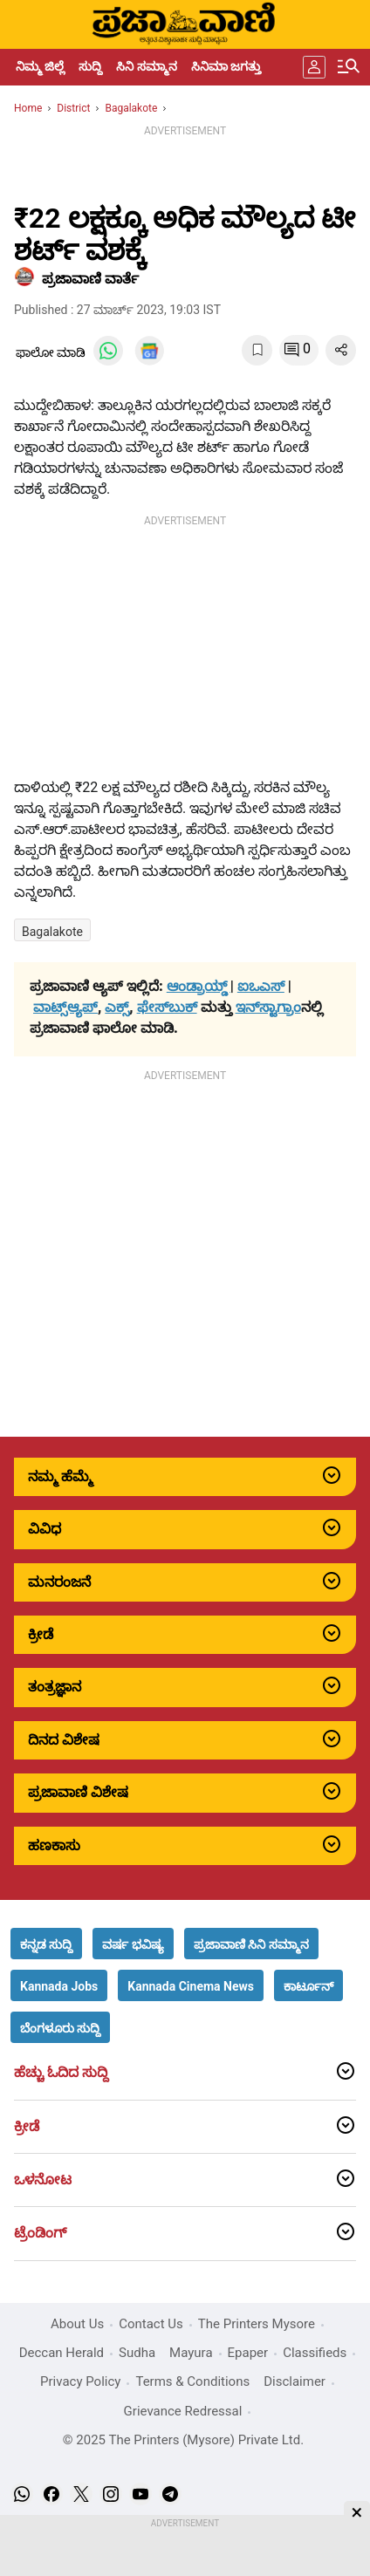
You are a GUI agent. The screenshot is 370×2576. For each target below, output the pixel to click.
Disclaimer (294, 2381)
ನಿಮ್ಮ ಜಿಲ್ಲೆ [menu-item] (40, 66)
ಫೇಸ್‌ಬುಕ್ (167, 1007)
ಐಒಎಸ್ (260, 986)
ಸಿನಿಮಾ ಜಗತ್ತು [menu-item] (226, 66)
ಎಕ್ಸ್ (117, 1007)
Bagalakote (52, 932)
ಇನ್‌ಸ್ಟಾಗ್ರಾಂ (268, 1007)
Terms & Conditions (192, 2381)
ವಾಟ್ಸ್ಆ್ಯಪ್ (65, 1007)
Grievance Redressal (183, 2411)
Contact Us (151, 2324)
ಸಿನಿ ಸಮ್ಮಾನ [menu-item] (146, 66)
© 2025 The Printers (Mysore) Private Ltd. (183, 2440)
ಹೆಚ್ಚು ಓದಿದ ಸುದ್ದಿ (61, 2073)
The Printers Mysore (256, 2324)
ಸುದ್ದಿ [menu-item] (90, 66)
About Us (77, 2324)
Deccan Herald (61, 2353)
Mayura (190, 2353)
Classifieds (314, 2353)
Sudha (137, 2353)
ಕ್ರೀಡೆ (26, 2127)
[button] (46, 1943)
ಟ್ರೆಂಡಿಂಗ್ (40, 2233)
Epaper (248, 2353)
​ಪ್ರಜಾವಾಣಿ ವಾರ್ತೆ (90, 278)
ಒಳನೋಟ (43, 2180)
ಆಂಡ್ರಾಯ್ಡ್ (198, 986)
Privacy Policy (80, 2381)
